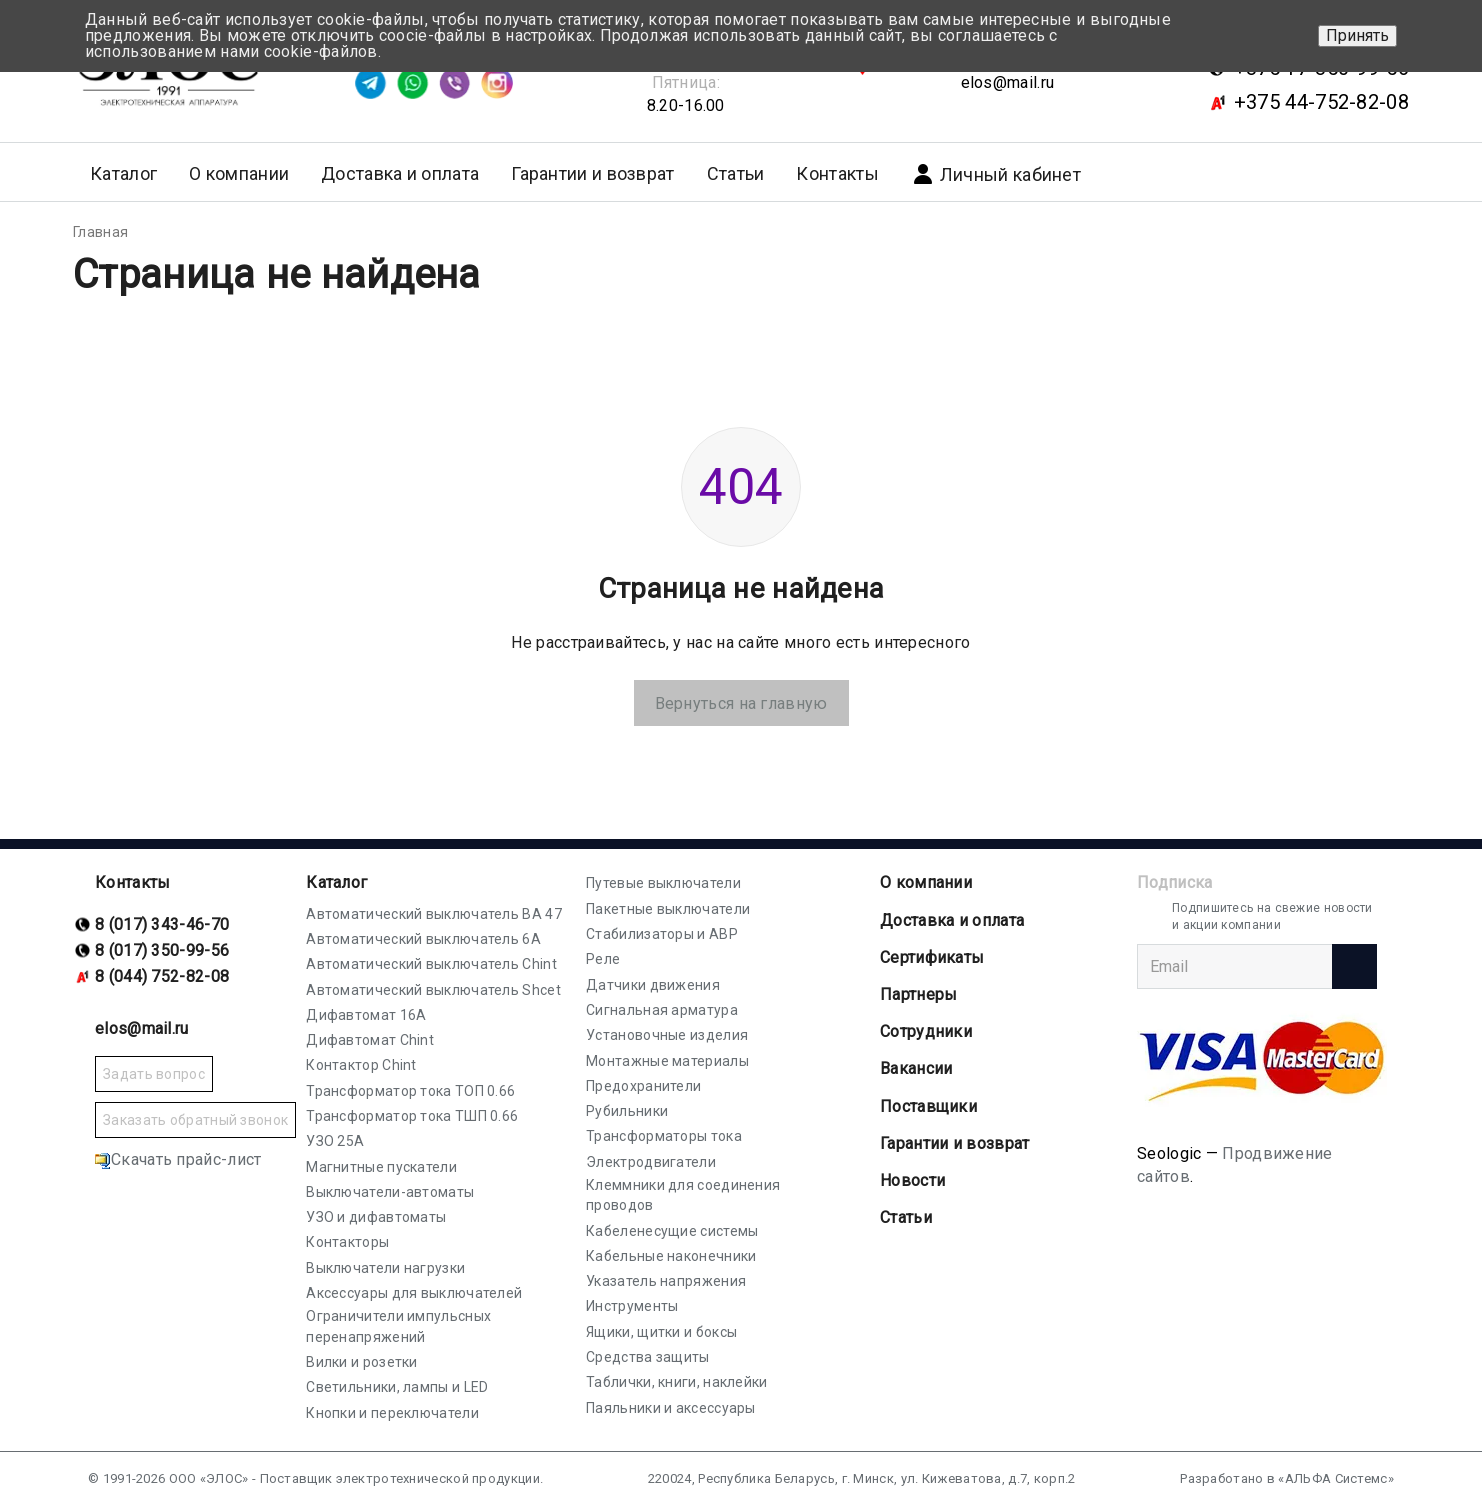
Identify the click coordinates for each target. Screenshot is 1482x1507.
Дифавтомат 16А (366, 1015)
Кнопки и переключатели (392, 1413)
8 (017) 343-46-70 (162, 924)
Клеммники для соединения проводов (683, 1195)
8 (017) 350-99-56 (162, 950)
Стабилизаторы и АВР (662, 934)
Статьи (736, 173)
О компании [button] (239, 173)
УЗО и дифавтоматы (376, 1217)
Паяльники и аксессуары (671, 1408)
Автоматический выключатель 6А (423, 939)
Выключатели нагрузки (385, 1268)
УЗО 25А (335, 1141)
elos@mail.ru (1008, 82)
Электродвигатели (651, 1162)
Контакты (837, 173)
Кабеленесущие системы (672, 1231)
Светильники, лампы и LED (397, 1387)
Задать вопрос (154, 1074)
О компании (926, 882)
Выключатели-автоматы (390, 1192)
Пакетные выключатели (668, 909)
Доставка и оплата (400, 173)
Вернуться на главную (741, 703)
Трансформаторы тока (664, 1136)
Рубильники (627, 1111)
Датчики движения (653, 985)
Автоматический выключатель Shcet (433, 990)
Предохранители (643, 1086)
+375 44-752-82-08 (1321, 102)
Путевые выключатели (663, 883)
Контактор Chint (361, 1065)
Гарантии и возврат (592, 173)
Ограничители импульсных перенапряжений (398, 1326)
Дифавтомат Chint (370, 1040)
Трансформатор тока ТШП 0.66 (412, 1116)
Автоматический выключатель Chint (431, 964)
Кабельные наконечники (671, 1256)
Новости (912, 1180)
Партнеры (918, 994)
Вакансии (916, 1068)
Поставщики (928, 1106)
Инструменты (632, 1306)
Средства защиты (648, 1357)
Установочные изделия (667, 1035)
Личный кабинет (996, 174)
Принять (1357, 35)
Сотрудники (926, 1031)
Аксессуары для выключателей (414, 1293)
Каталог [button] (123, 173)
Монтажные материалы (667, 1061)
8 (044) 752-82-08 (162, 976)
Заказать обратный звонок (195, 1120)
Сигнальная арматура (662, 1010)
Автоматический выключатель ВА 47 (434, 914)
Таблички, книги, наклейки (677, 1382)
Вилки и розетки (362, 1362)
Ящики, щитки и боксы (661, 1332)
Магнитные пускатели (381, 1167)
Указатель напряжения (666, 1281)
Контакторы (347, 1242)
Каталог (336, 882)
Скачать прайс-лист (178, 1159)
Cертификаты (932, 957)
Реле (603, 959)
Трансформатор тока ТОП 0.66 (410, 1091)
